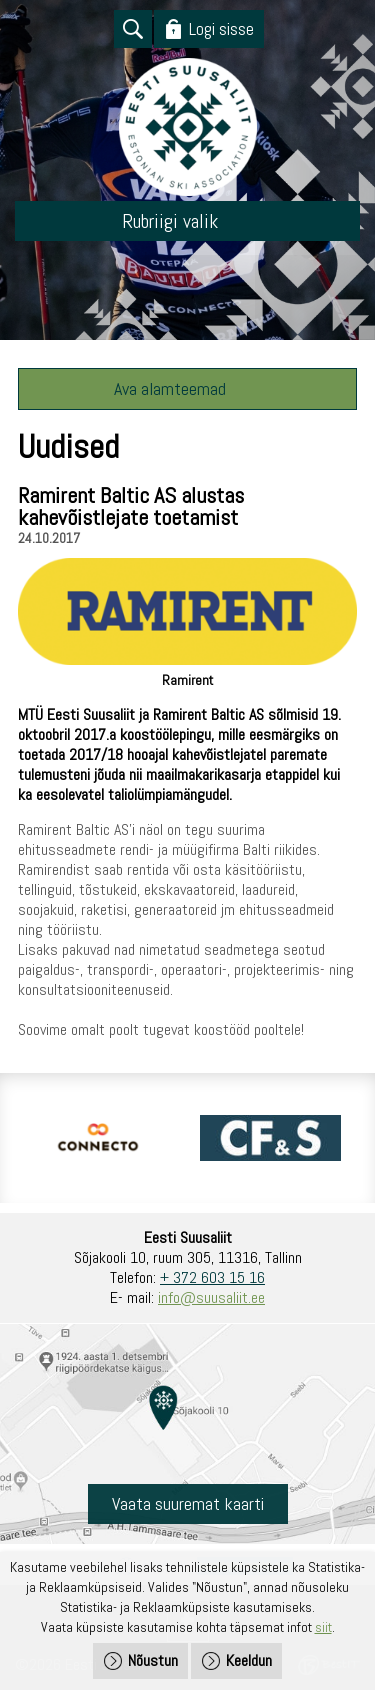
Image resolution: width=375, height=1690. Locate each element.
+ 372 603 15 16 (212, 1277)
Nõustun (153, 1660)
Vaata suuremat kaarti (188, 1503)
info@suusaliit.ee (211, 1297)
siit (323, 1627)
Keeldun (249, 1660)
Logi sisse (221, 28)
